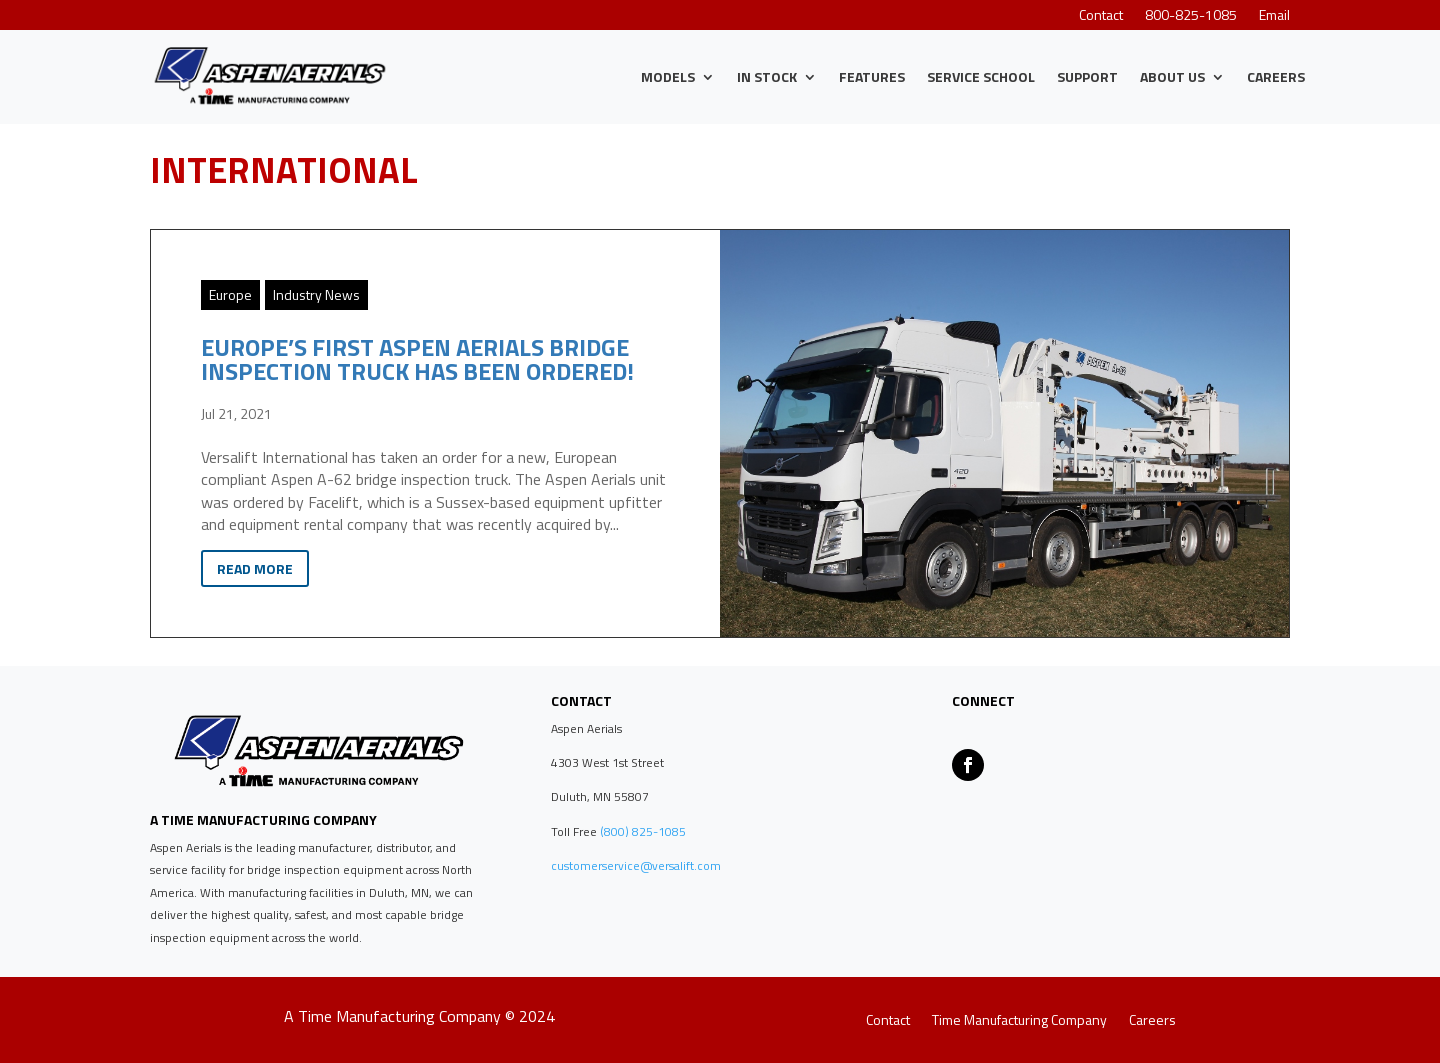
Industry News (316, 294)
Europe (230, 294)
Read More (255, 568)
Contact (1101, 16)
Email (1274, 16)
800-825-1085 (1191, 16)
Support (1087, 76)
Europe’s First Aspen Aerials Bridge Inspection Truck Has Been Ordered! (417, 359)
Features (872, 76)
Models (668, 76)
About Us (1172, 76)
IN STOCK (767, 76)
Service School (981, 76)
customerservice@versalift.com (636, 865)
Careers (1276, 76)
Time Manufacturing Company (1019, 1021)
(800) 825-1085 (641, 831)
